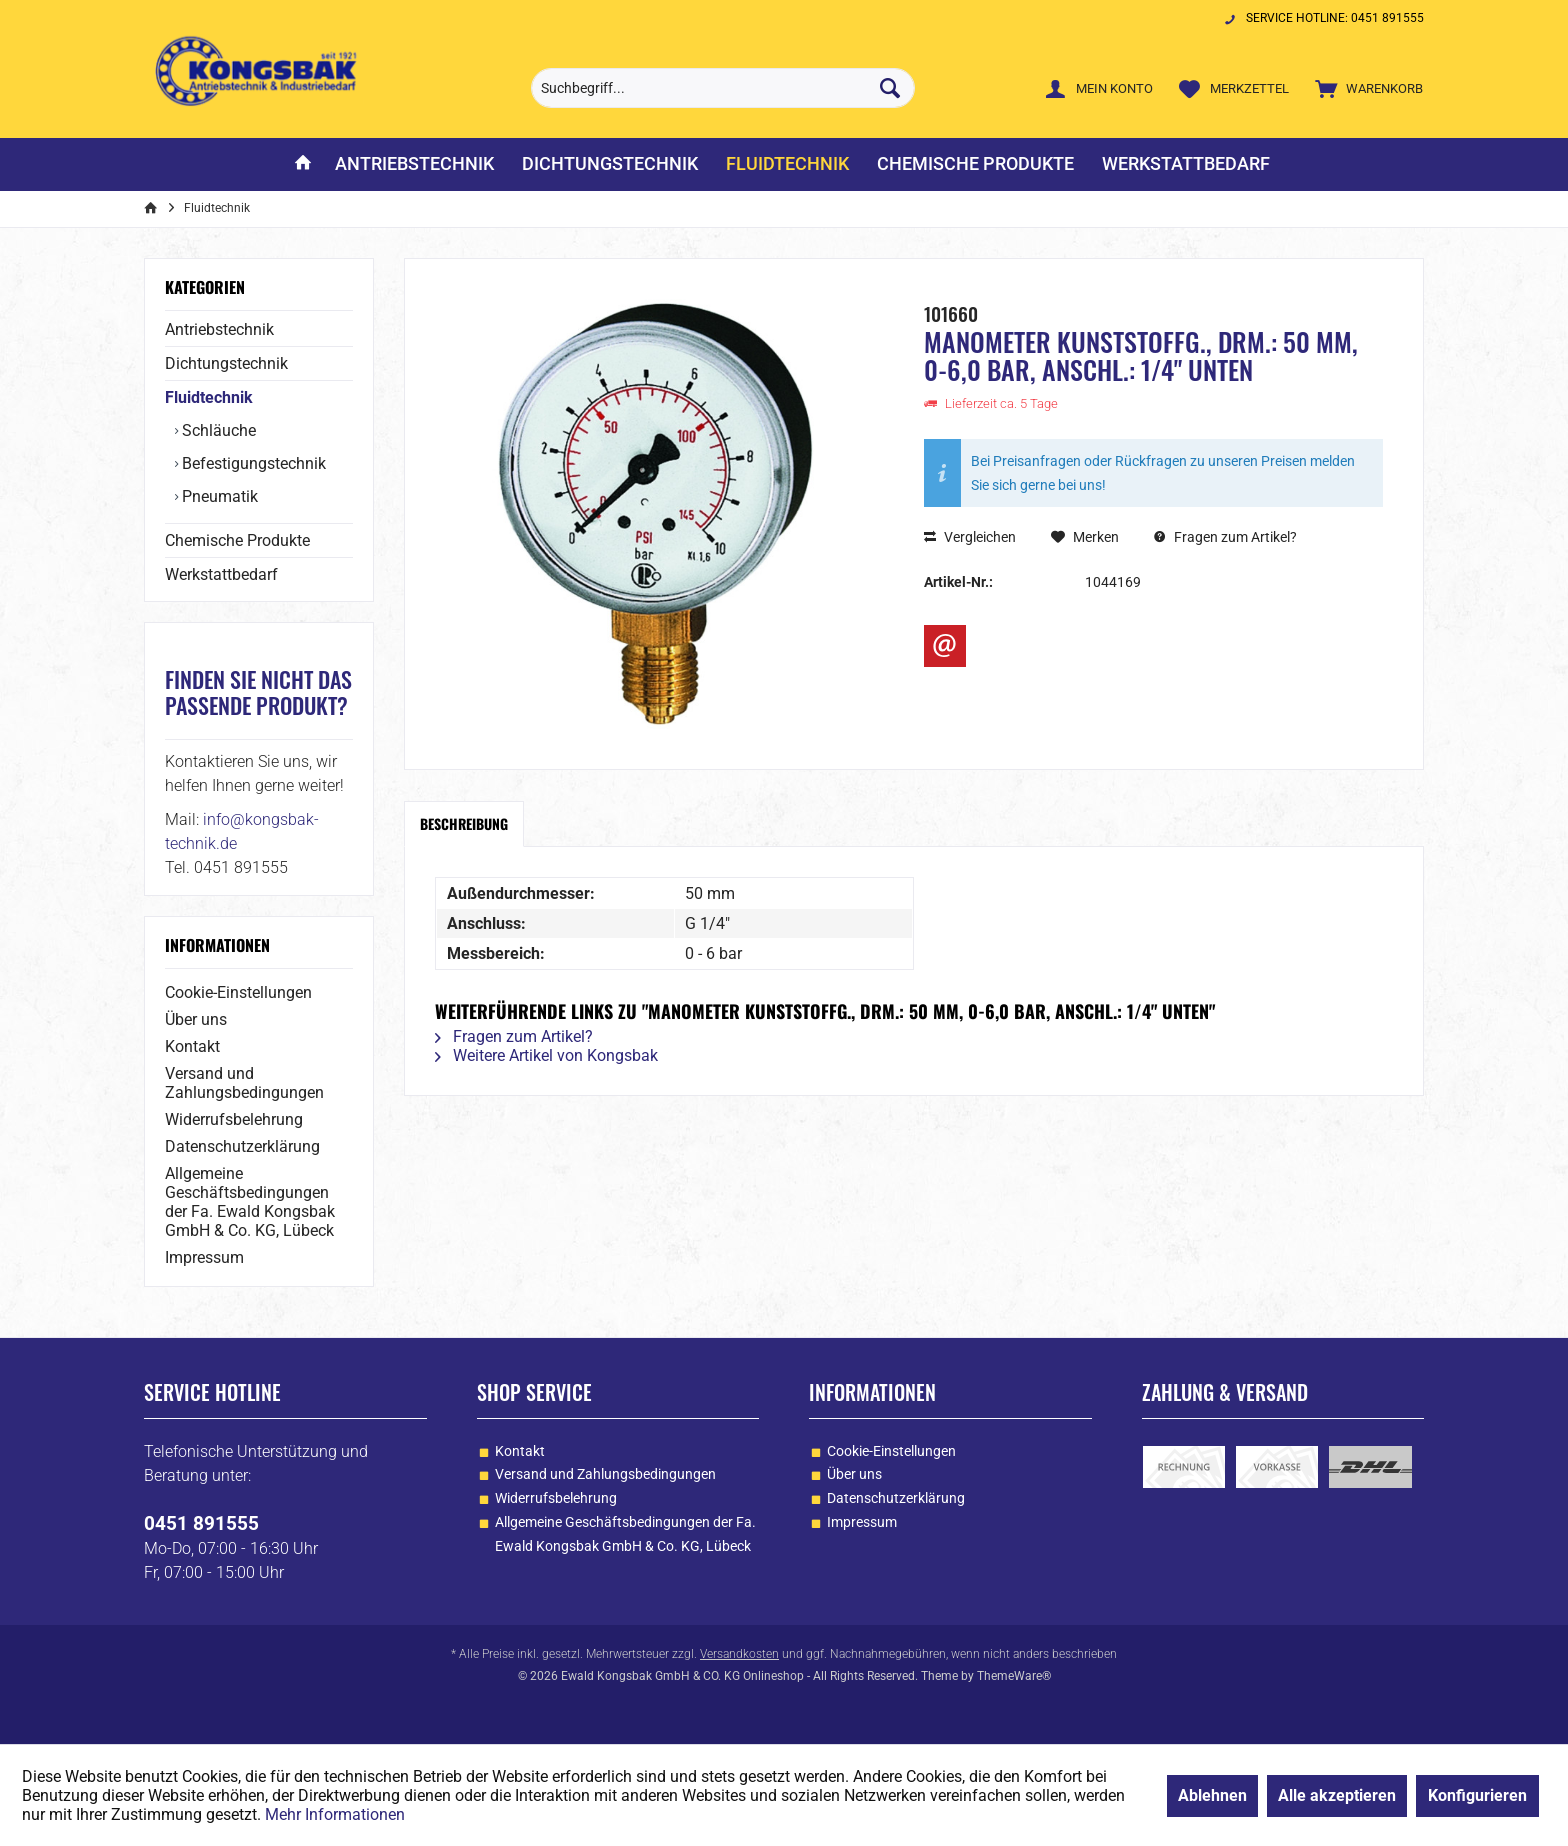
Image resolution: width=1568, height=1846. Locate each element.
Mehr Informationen (335, 1814)
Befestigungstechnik (252, 463)
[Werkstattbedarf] (1186, 164)
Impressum (204, 1257)
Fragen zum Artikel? (1225, 537)
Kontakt (192, 1046)
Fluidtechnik (209, 397)
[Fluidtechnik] (787, 164)
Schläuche (217, 430)
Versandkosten (739, 1654)
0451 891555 (201, 1523)
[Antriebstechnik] (414, 164)
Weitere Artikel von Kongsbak (546, 1055)
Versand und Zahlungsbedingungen (244, 1083)
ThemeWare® (1014, 1676)
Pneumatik (218, 496)
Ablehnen (1212, 1795)
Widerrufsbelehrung (234, 1119)
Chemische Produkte (237, 540)
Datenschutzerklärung (242, 1146)
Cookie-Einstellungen (238, 992)
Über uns (196, 1019)
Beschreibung (464, 823)
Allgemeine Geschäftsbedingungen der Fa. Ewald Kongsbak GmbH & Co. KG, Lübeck (250, 1202)
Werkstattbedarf (221, 574)
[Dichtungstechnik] (610, 164)
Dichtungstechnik (226, 363)
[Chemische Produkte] (975, 164)
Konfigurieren (1477, 1795)
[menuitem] (1364, 88)
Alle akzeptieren (1337, 1795)
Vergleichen (970, 537)
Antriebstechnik (219, 329)
